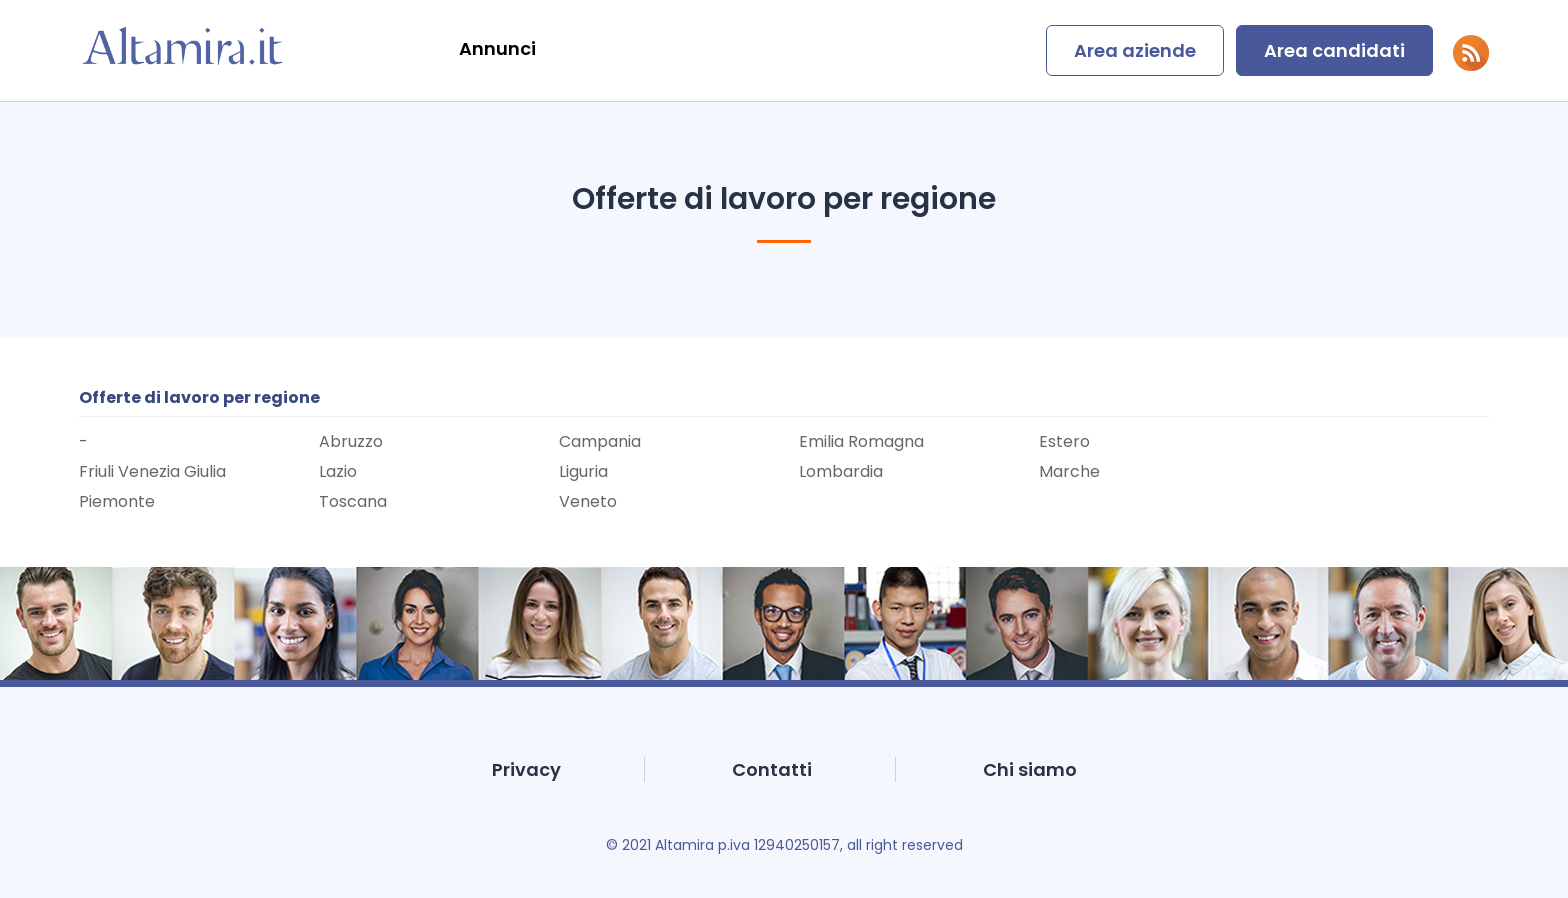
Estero (1064, 441)
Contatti (772, 769)
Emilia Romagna (861, 441)
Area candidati (1334, 50)
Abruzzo (351, 441)
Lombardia (841, 471)
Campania (600, 441)
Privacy (526, 769)
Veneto (588, 501)
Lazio (338, 471)
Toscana (353, 501)
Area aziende (1135, 50)
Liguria (583, 471)
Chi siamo (1030, 769)
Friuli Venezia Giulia (152, 471)
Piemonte (117, 501)
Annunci (497, 48)
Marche (1069, 471)
